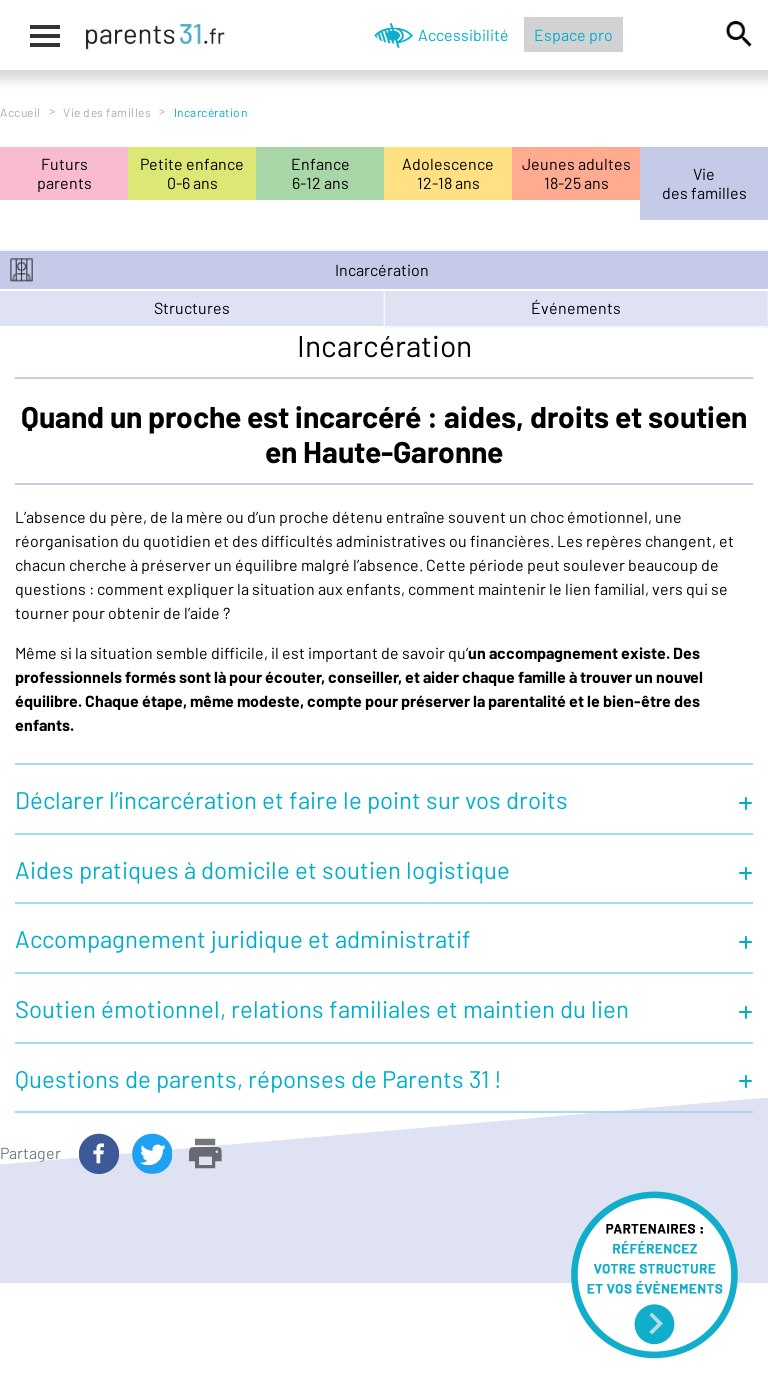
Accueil (20, 112)
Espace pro (573, 34)
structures (192, 307)
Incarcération (382, 269)
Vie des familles (107, 112)
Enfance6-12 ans (320, 172)
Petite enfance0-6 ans (192, 172)
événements (576, 307)
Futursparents (64, 172)
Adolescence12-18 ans (448, 172)
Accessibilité (463, 34)
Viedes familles (704, 182)
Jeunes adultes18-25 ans (576, 172)
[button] (384, 798)
